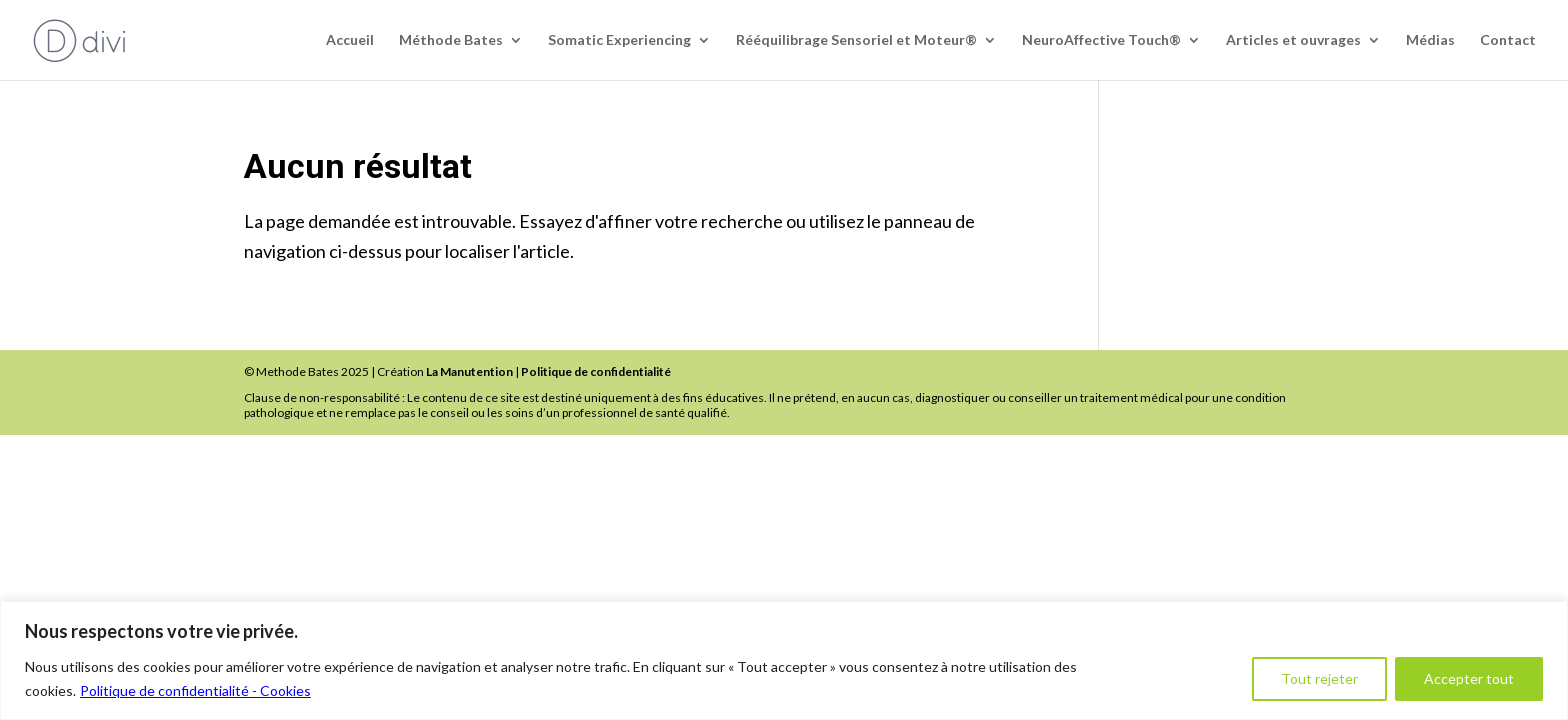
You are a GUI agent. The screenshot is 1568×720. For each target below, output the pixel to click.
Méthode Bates (451, 40)
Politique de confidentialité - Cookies (195, 690)
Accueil (350, 40)
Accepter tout (1469, 678)
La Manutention (469, 371)
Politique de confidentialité (596, 371)
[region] (784, 660)
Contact (1508, 40)
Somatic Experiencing (619, 40)
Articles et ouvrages (1293, 40)
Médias (1430, 40)
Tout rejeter (1319, 678)
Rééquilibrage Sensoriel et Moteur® (856, 40)
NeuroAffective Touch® (1101, 40)
